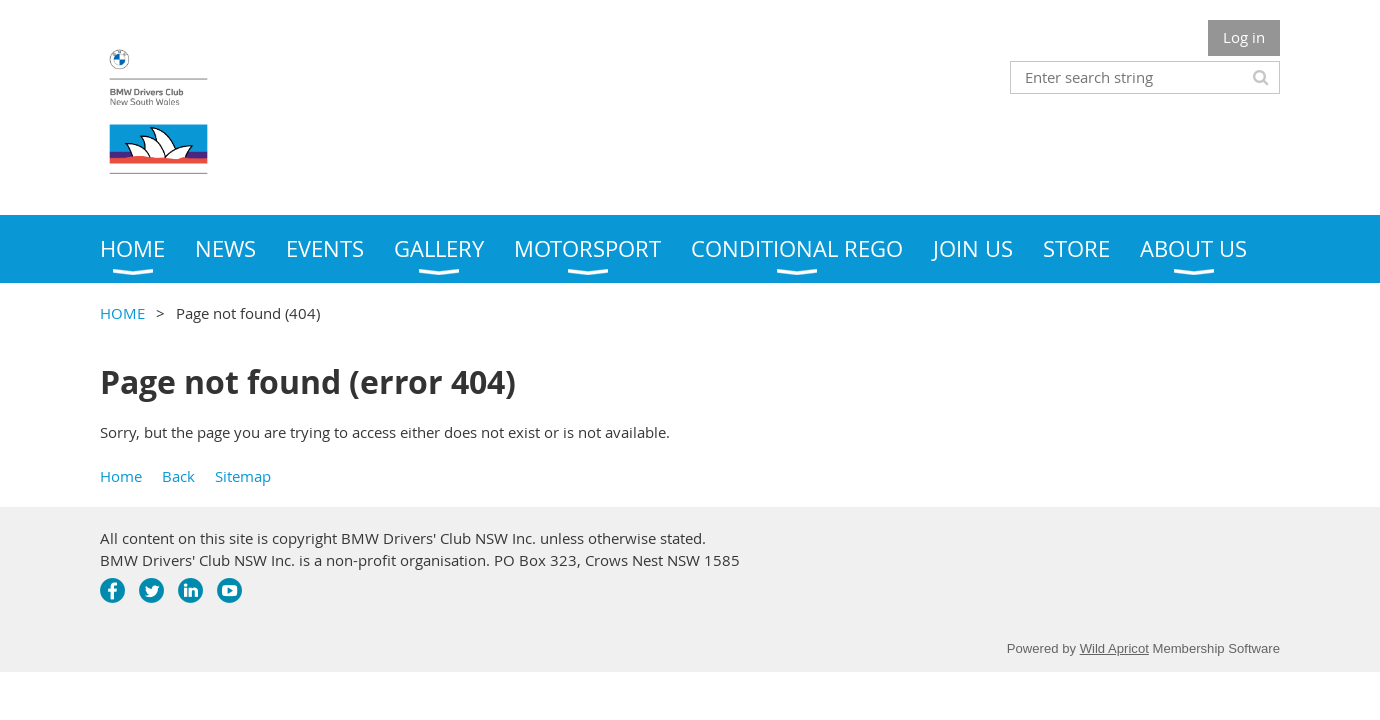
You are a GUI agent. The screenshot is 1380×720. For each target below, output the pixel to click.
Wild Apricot (1114, 648)
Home (121, 476)
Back (178, 476)
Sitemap (243, 476)
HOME (122, 313)
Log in (1244, 37)
